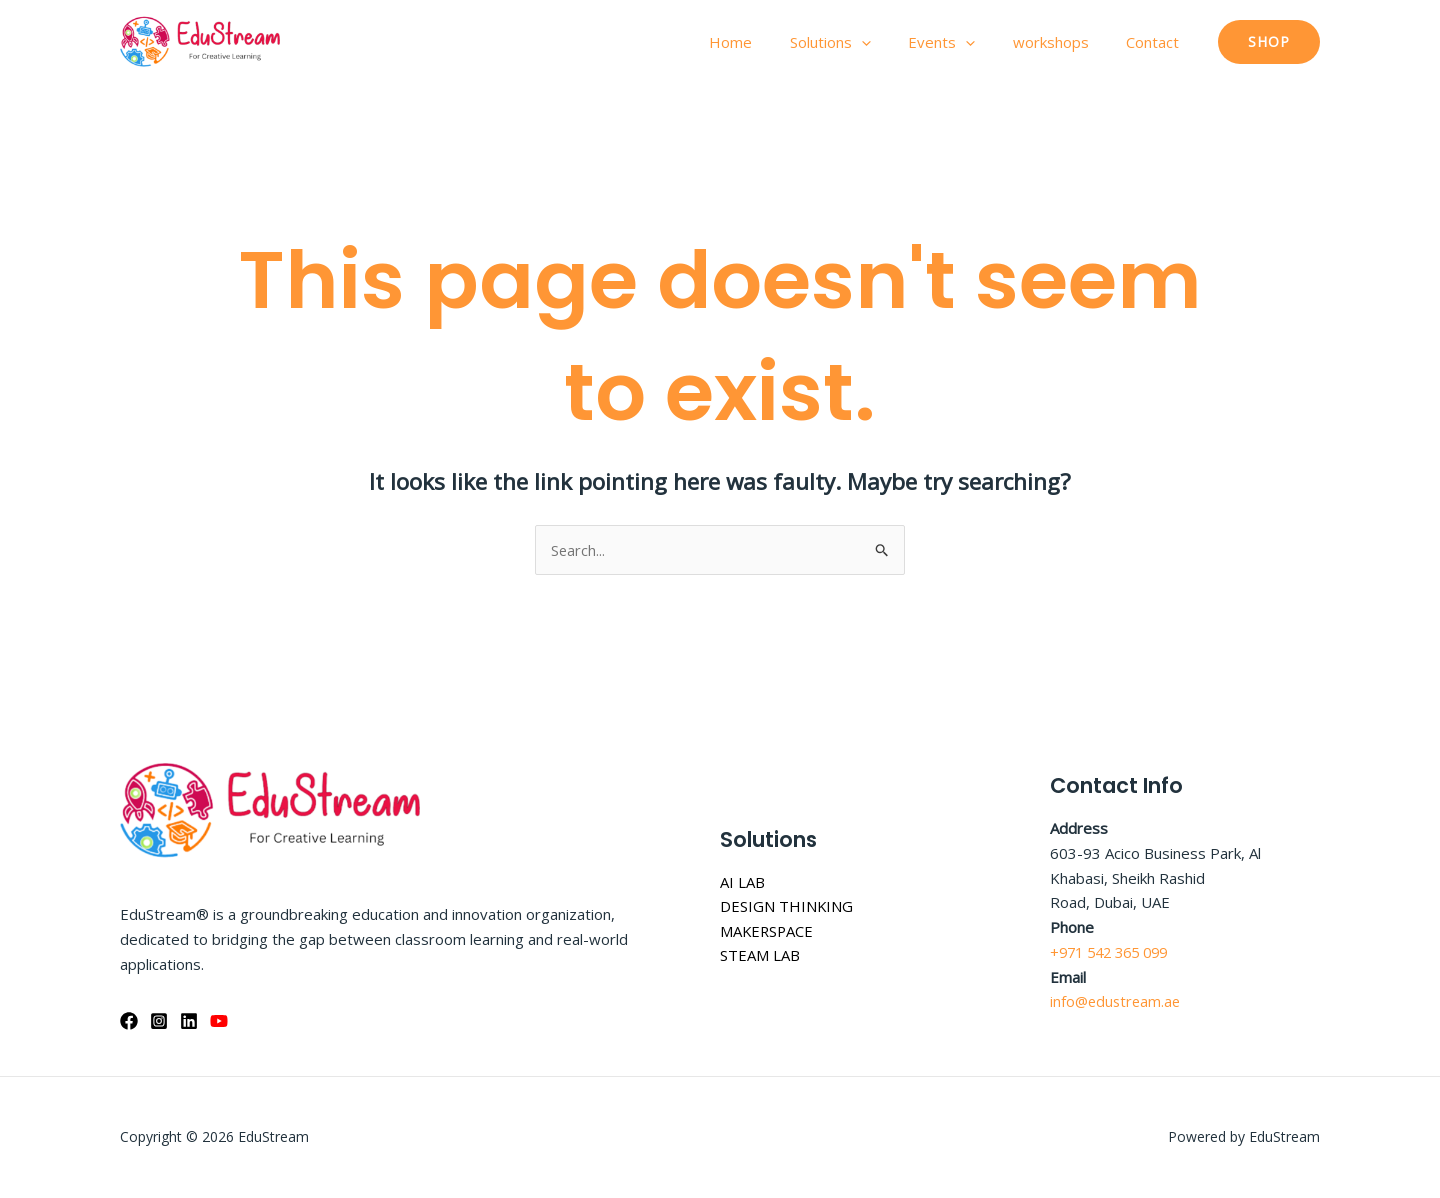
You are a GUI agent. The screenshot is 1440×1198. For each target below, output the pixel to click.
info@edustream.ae (1117, 1002)
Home (764, 42)
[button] (1269, 42)
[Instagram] (159, 1021)
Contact (1156, 42)
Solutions (856, 42)
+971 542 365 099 (1114, 952)
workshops (1062, 42)
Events (960, 42)
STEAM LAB (760, 956)
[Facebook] (129, 1021)
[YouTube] (219, 1021)
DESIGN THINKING (787, 907)
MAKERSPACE (768, 931)
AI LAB (742, 882)
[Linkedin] (189, 1021)
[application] (887, 42)
